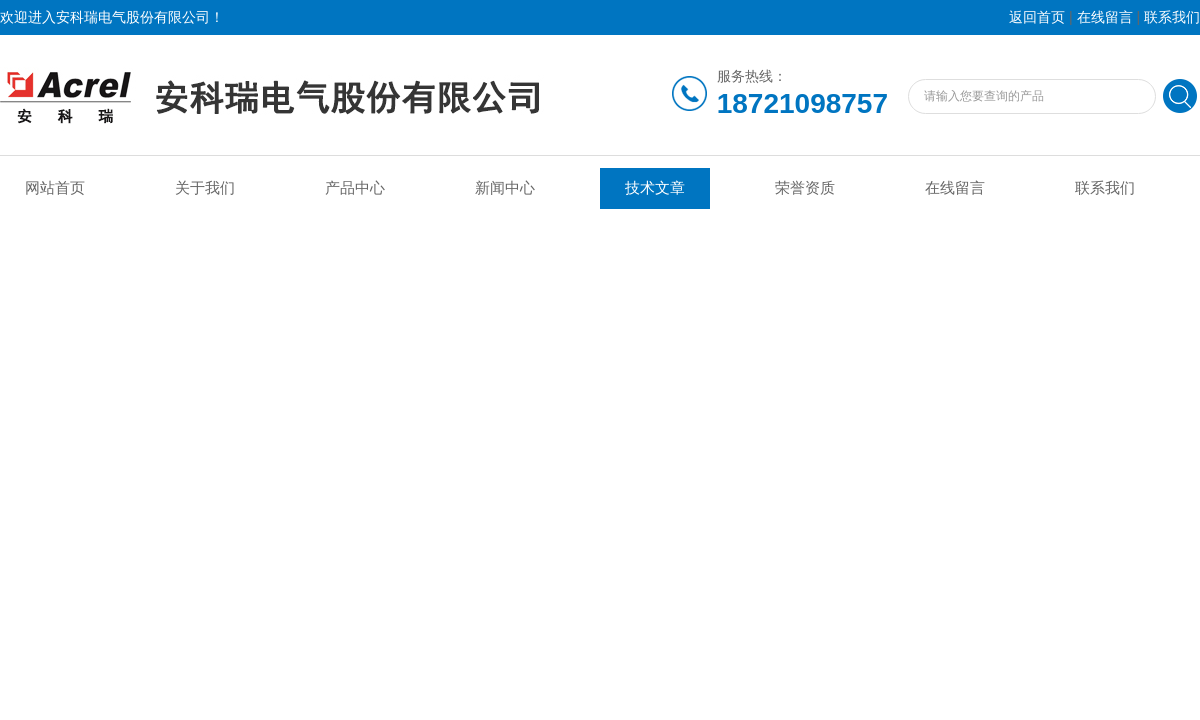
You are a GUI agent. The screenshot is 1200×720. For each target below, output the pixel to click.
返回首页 (1037, 17)
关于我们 (205, 188)
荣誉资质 (805, 188)
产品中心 (355, 188)
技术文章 (655, 188)
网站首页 (55, 188)
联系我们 (1172, 17)
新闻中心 (505, 188)
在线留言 (1105, 17)
